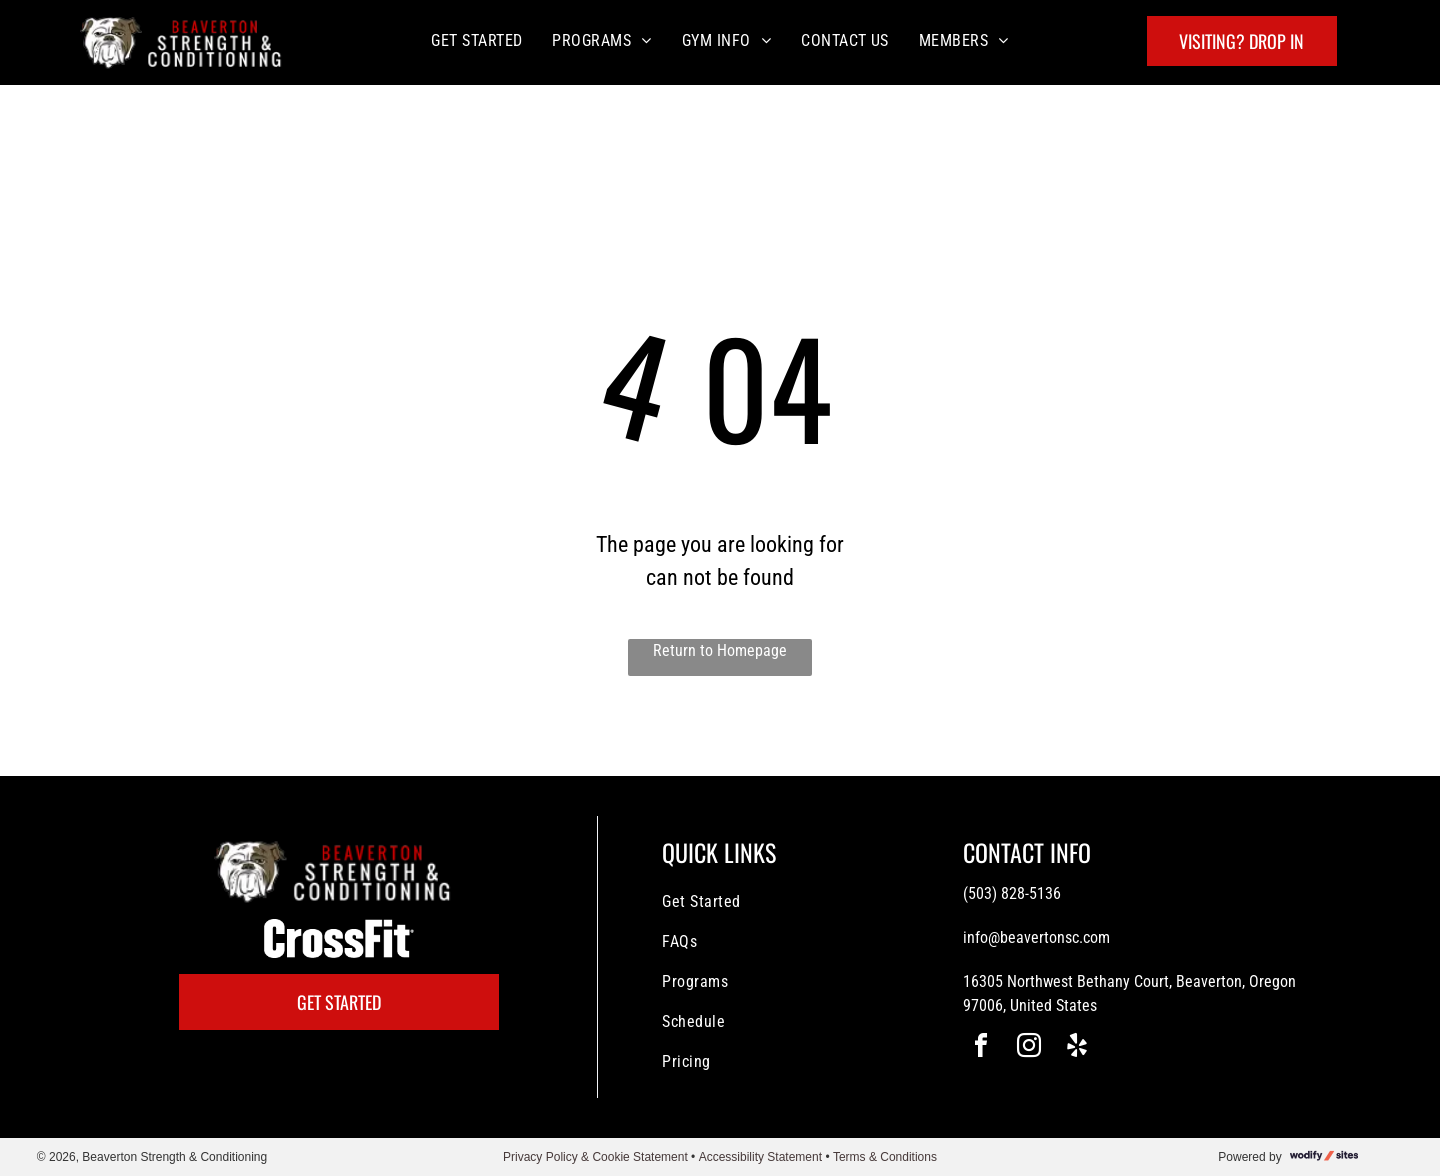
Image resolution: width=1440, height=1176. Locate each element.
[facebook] (981, 1048)
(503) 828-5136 (1012, 893)
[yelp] (1077, 1048)
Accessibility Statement (760, 1157)
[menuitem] (476, 40)
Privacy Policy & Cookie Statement (595, 1157)
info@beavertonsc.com (1036, 937)
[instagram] (1029, 1048)
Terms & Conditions (885, 1157)
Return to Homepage (720, 650)
